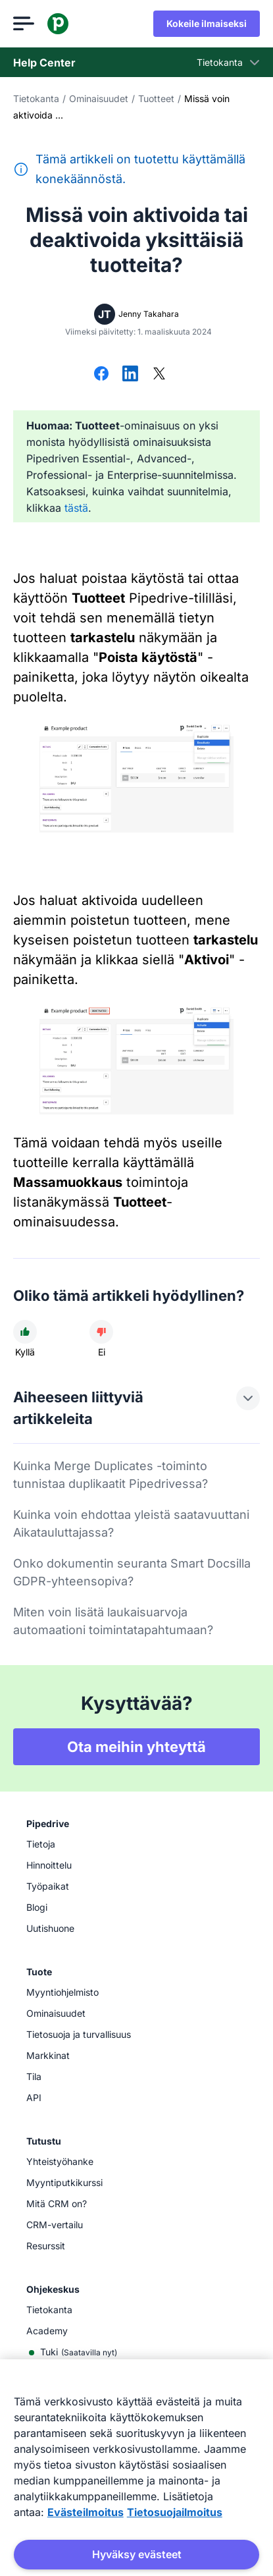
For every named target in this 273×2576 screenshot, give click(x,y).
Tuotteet (156, 98)
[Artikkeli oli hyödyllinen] (25, 1332)
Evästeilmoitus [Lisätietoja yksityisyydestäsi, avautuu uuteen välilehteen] (85, 2512)
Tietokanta (36, 98)
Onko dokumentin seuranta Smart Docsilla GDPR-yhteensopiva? (132, 1572)
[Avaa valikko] (23, 23)
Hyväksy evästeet (137, 2554)
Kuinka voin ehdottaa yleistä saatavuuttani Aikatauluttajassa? (131, 1523)
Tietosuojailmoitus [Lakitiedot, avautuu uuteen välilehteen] (174, 2512)
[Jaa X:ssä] (159, 375)
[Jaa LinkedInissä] (130, 375)
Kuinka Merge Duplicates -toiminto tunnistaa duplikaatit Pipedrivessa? (110, 1475)
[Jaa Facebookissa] (101, 375)
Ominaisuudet (98, 98)
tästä (76, 507)
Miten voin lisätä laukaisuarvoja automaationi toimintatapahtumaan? (113, 1621)
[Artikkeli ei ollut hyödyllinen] (101, 1332)
